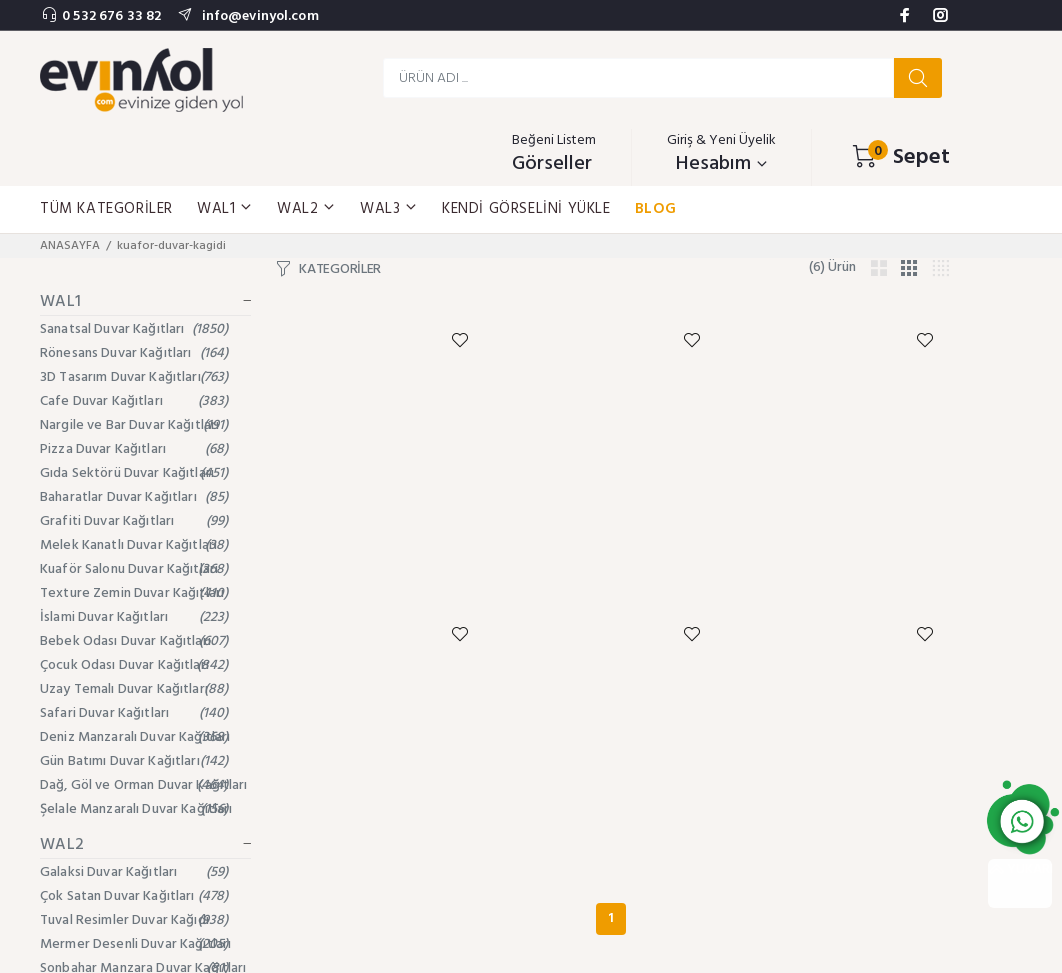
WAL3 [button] (389, 209)
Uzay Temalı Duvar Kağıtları (134, 689)
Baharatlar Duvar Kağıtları (134, 497)
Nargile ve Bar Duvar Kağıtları (134, 425)
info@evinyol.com (258, 16)
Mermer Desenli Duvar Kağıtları (135, 944)
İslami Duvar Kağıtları (134, 617)
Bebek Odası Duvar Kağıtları (134, 641)
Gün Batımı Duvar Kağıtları (134, 761)
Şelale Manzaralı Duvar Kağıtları (136, 809)
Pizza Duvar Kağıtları (134, 449)
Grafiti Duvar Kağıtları (134, 521)
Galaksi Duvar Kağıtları (134, 872)
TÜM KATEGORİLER (106, 209)
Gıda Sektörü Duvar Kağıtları (134, 473)
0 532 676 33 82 (111, 16)
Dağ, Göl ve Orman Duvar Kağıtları (144, 785)
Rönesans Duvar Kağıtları (134, 353)
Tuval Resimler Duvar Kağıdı (134, 920)
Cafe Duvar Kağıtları (134, 401)
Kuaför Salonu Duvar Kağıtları (134, 569)
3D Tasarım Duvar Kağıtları (134, 377)
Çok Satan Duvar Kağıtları (134, 896)
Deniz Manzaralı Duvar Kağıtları (135, 737)
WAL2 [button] (306, 209)
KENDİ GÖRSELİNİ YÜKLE (526, 209)
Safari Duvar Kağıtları (134, 713)
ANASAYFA (70, 246)
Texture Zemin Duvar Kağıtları (134, 593)
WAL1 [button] (225, 209)
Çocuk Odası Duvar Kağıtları (134, 665)
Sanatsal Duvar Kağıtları (134, 329)
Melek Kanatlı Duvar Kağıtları (134, 545)
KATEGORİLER (340, 270)
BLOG (656, 209)
